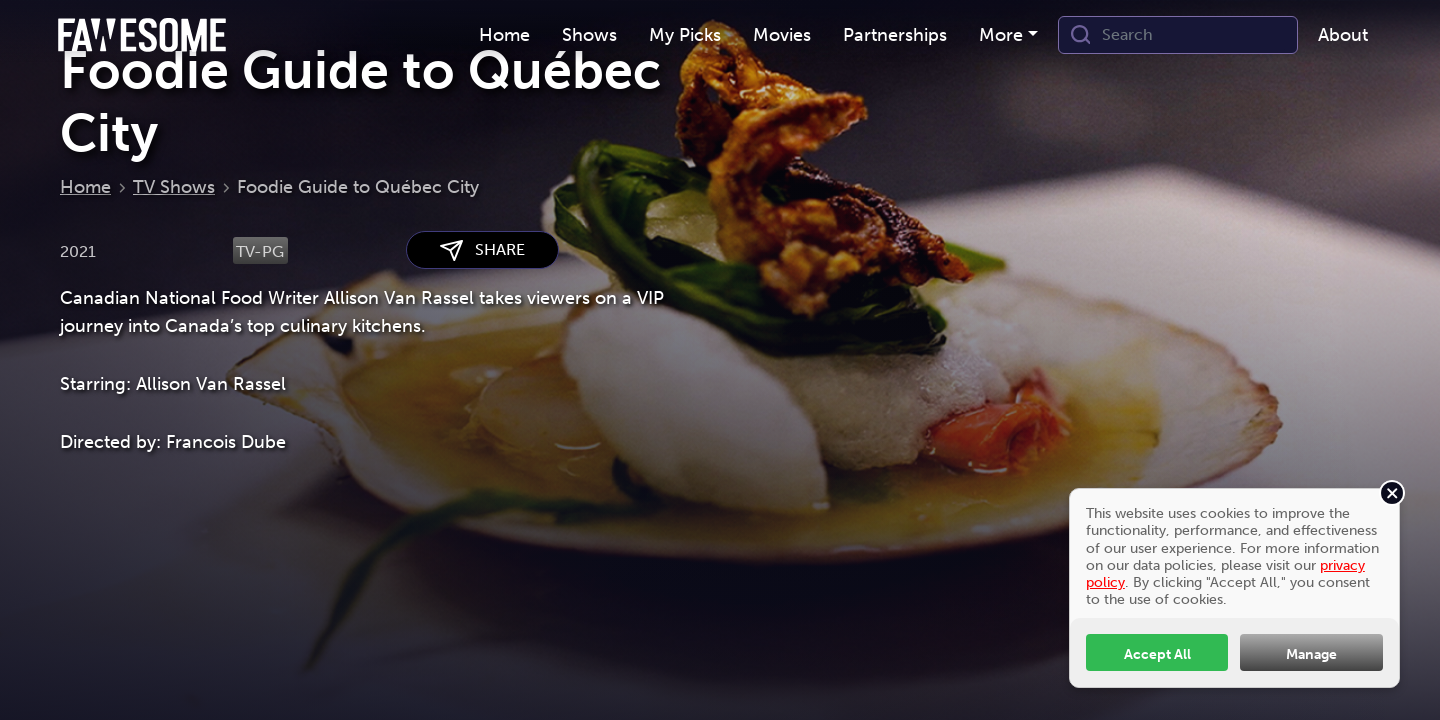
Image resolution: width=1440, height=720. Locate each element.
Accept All (1157, 654)
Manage (1311, 654)
